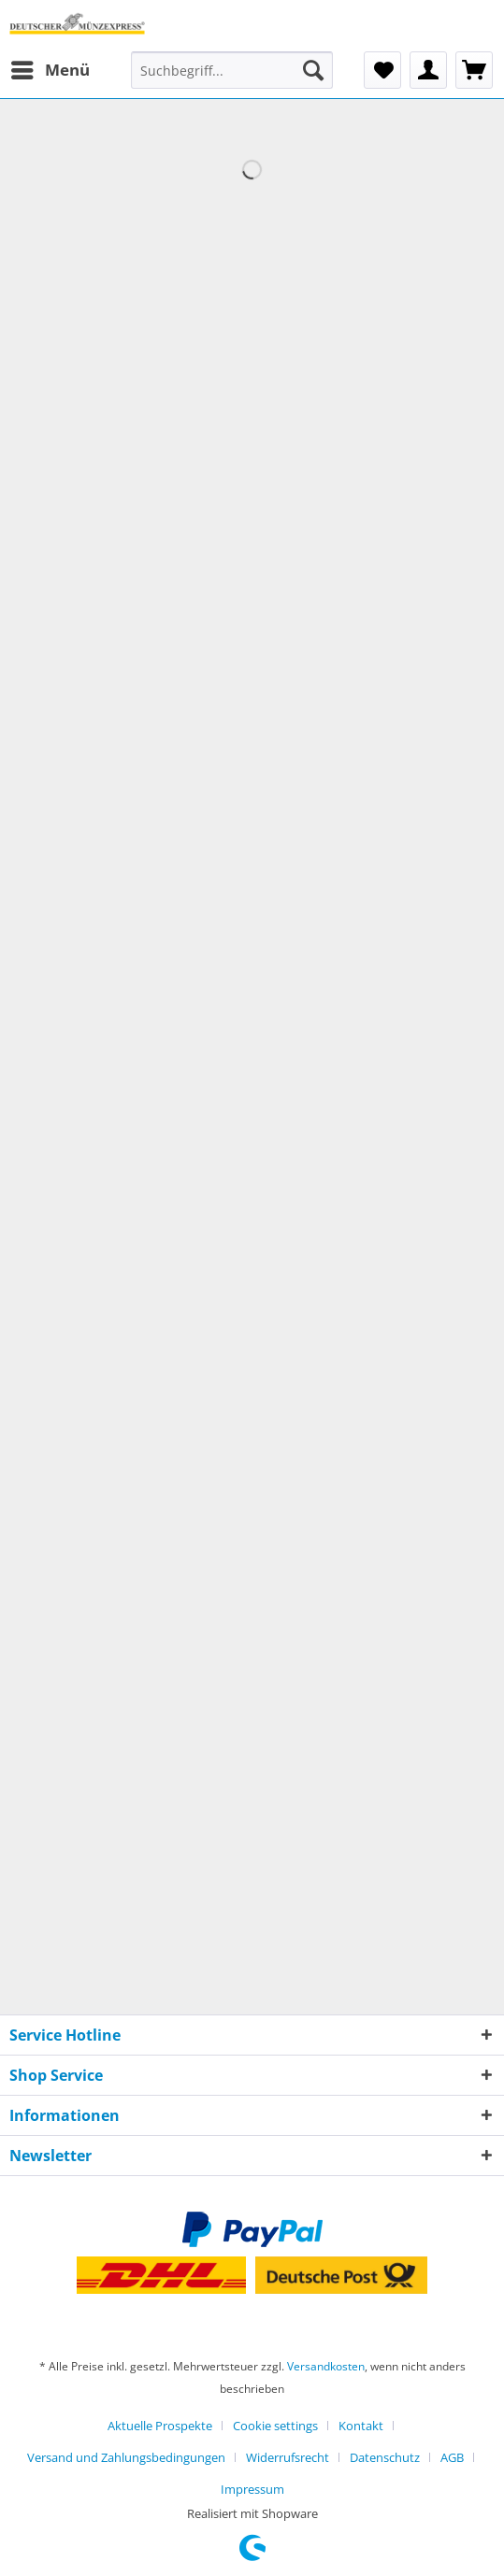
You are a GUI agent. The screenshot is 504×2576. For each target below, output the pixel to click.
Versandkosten (326, 2366)
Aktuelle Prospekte (160, 2425)
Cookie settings (275, 2425)
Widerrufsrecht (287, 2457)
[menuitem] (49, 70)
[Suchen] (313, 70)
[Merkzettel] (382, 70)
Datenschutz (385, 2457)
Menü (50, 67)
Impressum (252, 2489)
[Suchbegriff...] (232, 70)
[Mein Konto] (428, 70)
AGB (452, 2457)
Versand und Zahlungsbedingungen (126, 2457)
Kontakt (360, 2425)
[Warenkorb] (474, 70)
